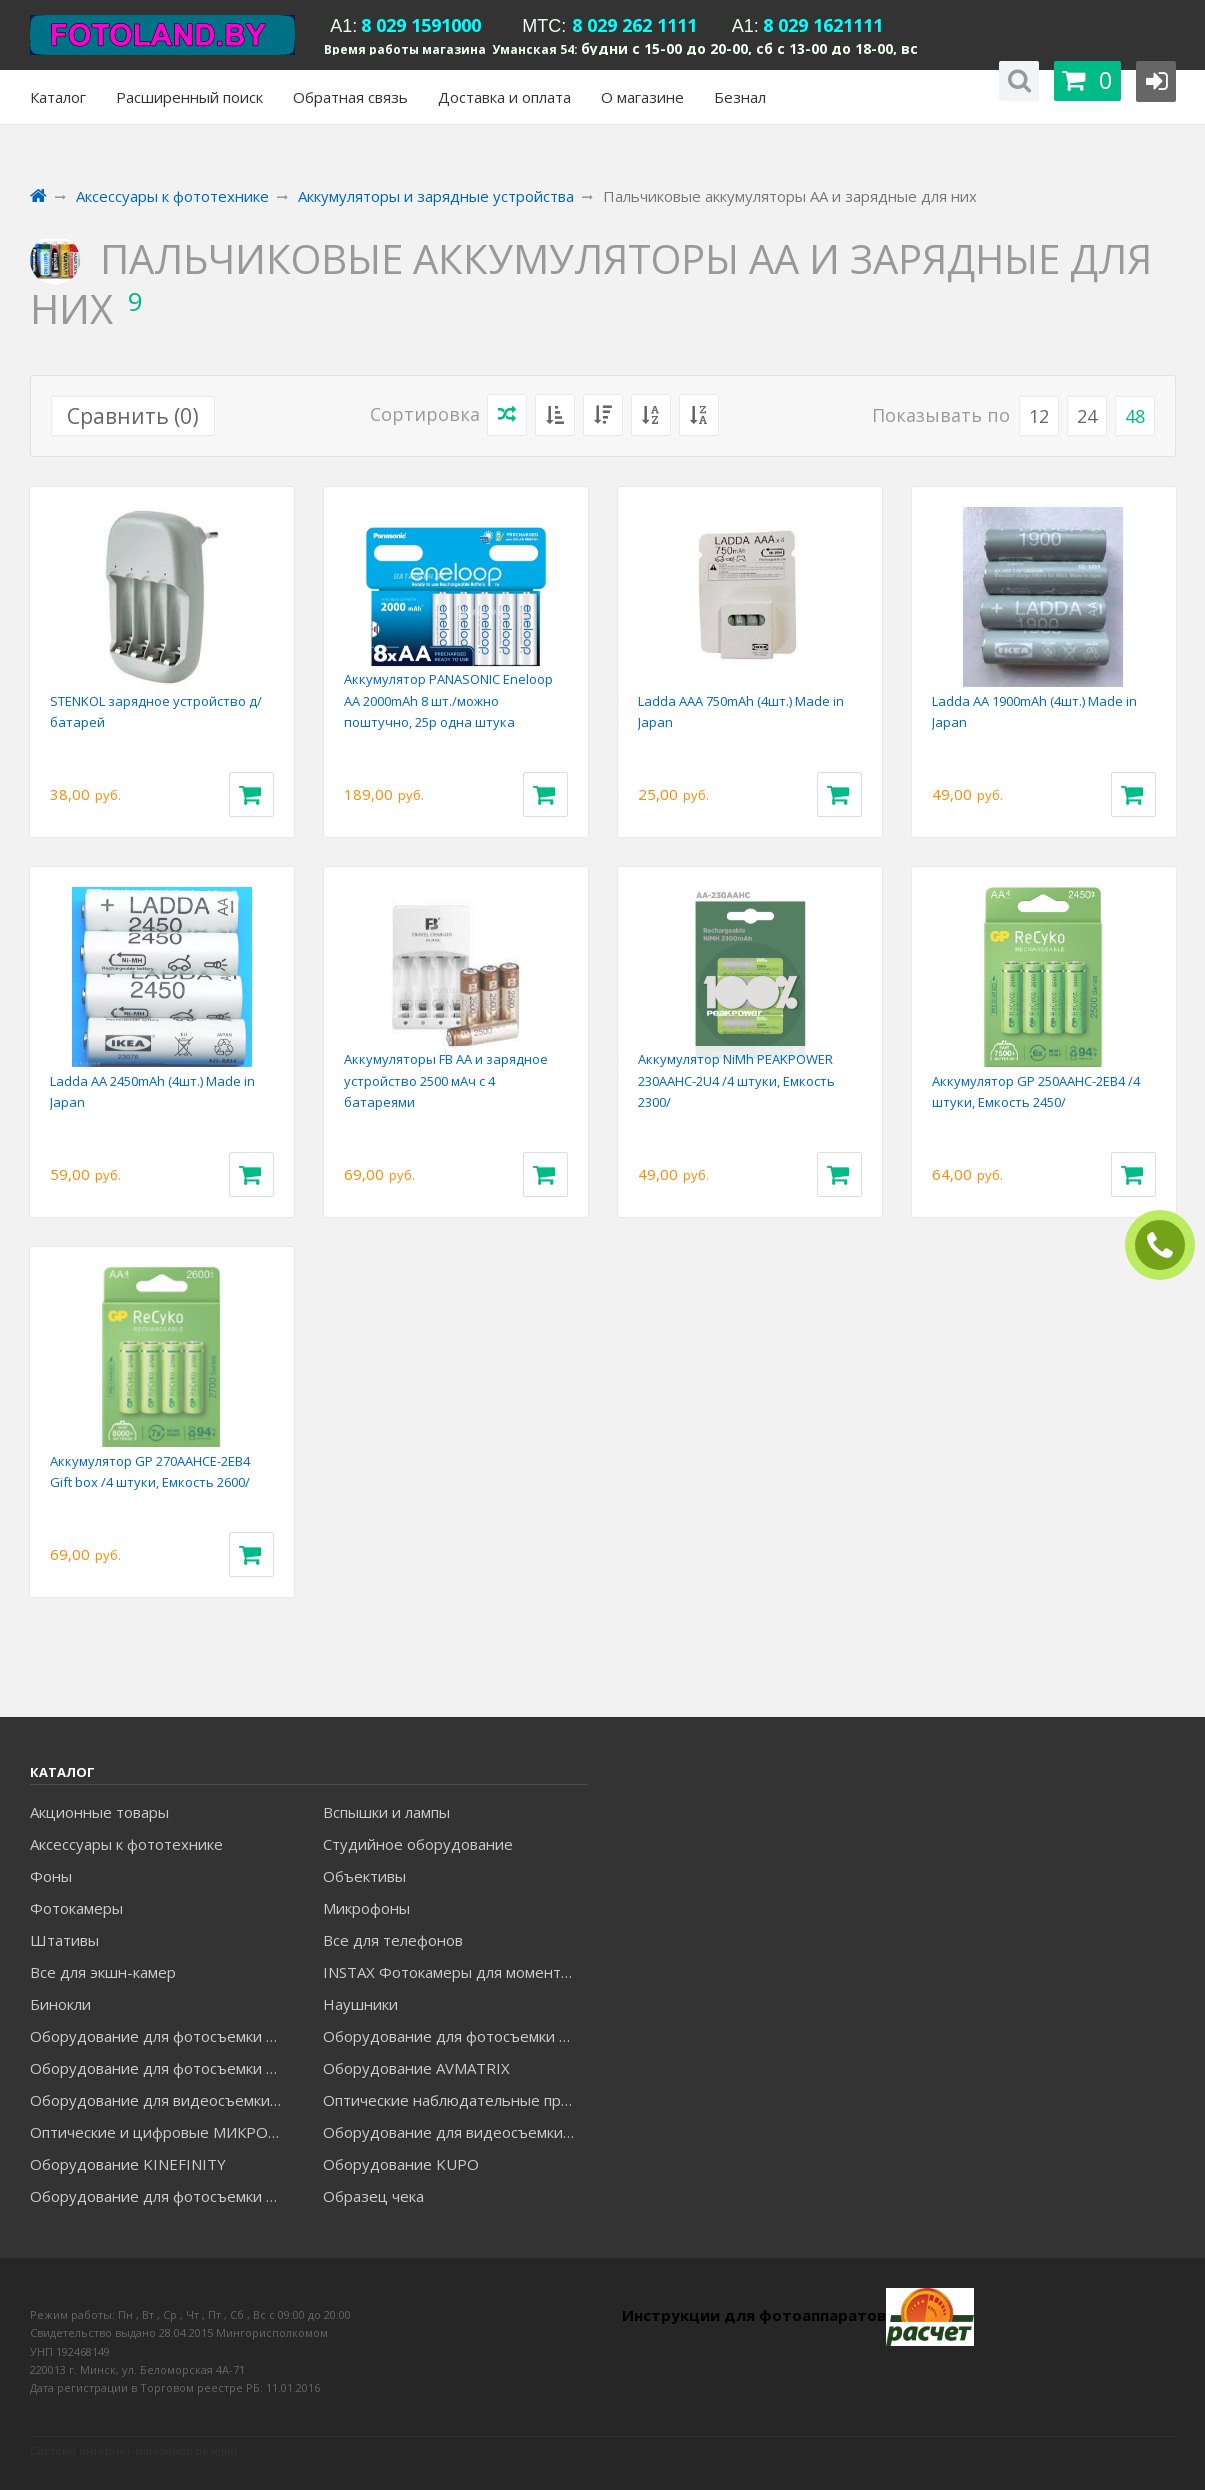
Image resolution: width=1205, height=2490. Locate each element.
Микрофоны (366, 1908)
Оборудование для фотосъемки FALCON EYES (162, 2036)
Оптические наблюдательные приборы (455, 2100)
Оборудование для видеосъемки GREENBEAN (162, 2100)
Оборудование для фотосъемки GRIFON (162, 2068)
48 (1135, 416)
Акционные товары (99, 1812)
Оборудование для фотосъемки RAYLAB (162, 2196)
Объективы (364, 1876)
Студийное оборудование (418, 1844)
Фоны (51, 1876)
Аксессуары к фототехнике (126, 1844)
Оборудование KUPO (401, 2164)
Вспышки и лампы (386, 1812)
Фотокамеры (76, 1908)
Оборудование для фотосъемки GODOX (455, 2036)
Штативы (64, 1940)
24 (1087, 416)
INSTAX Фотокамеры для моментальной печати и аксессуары (455, 1972)
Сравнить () (133, 416)
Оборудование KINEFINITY (128, 2164)
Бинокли (60, 2004)
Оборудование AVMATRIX (416, 2068)
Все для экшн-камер (103, 1972)
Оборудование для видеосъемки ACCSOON (455, 2132)
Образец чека (373, 2196)
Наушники (360, 2004)
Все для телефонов (393, 1940)
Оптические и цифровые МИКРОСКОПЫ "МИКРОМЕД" (162, 2132)
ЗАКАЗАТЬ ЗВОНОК (1168, 1245)
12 (1039, 416)
